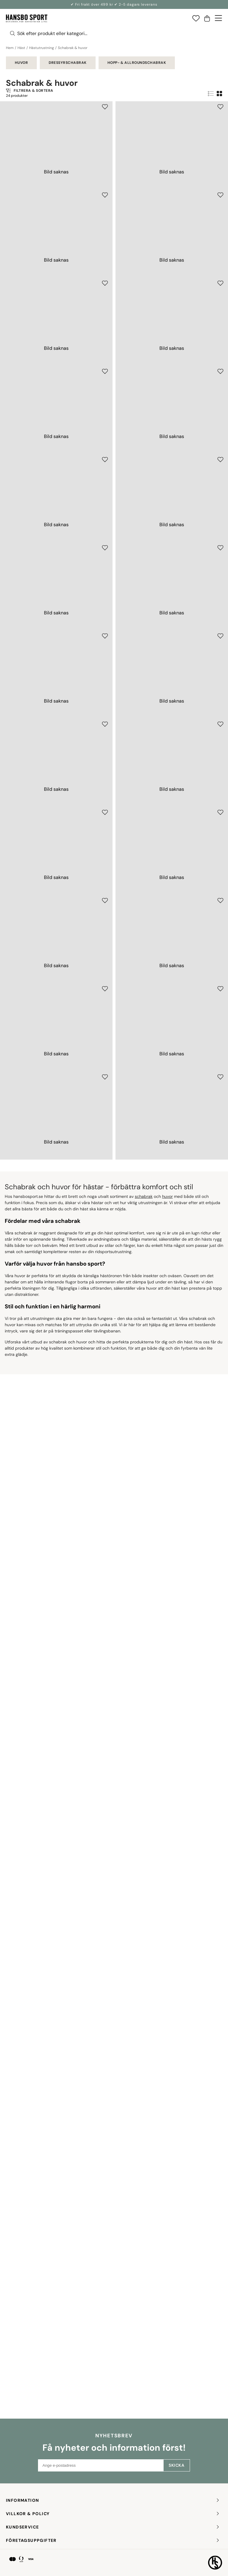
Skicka (176, 2465)
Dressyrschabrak (67, 62)
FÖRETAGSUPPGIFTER (113, 2540)
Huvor (21, 62)
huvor (167, 2240)
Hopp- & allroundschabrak (136, 62)
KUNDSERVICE (113, 2527)
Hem (10, 47)
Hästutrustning (41, 47)
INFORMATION (113, 2500)
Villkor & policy (113, 2513)
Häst (21, 47)
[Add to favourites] (105, 107)
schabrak (144, 2240)
